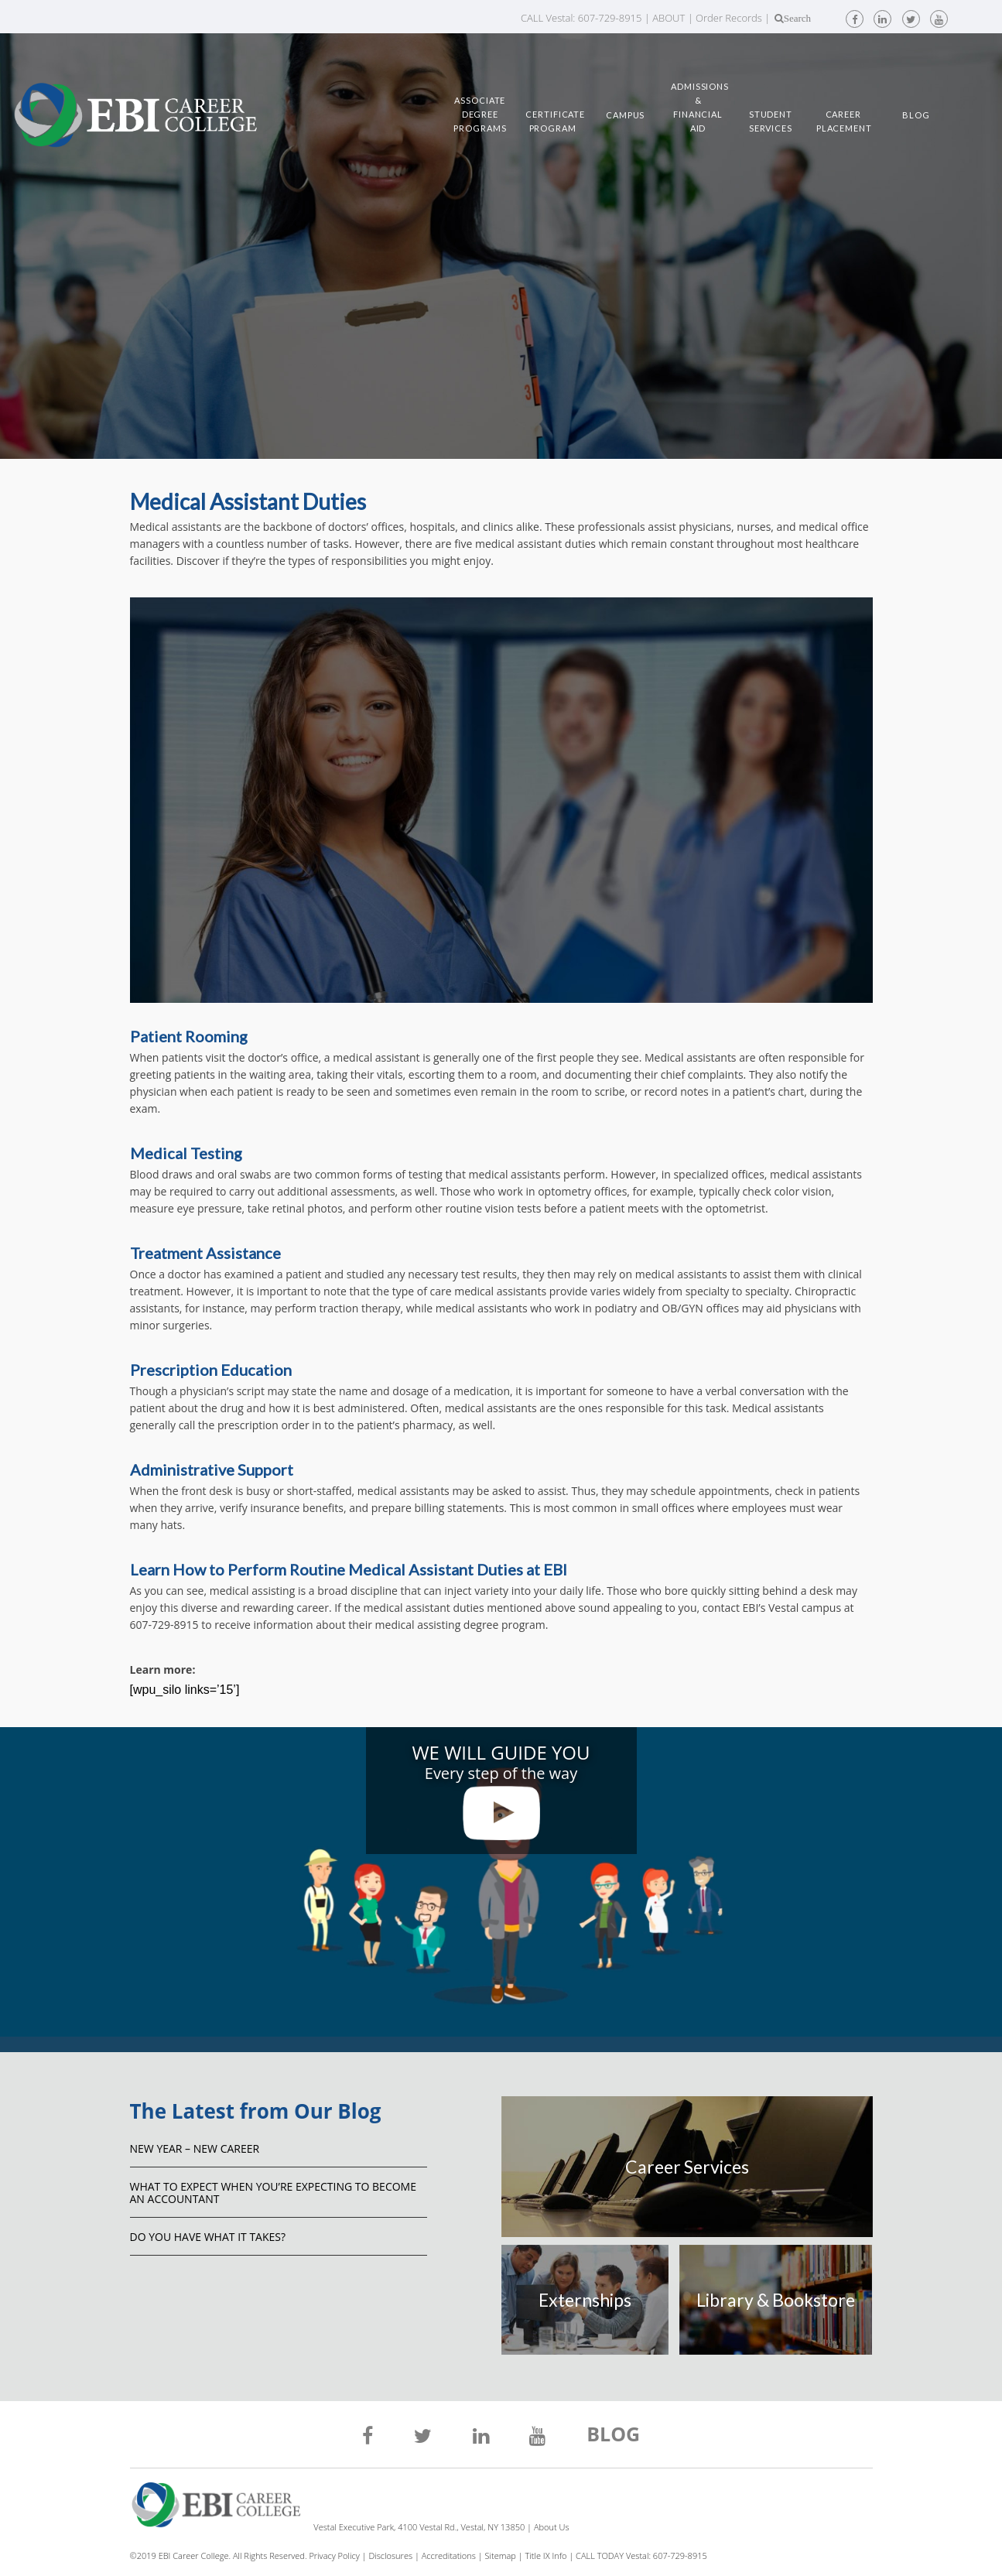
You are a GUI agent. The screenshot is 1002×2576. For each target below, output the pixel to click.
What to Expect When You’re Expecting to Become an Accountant (273, 2192)
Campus (625, 115)
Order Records (729, 18)
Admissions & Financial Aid (698, 107)
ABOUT (668, 18)
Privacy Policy (334, 2555)
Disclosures (390, 2555)
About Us (551, 2527)
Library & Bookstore (775, 2300)
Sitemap (500, 2555)
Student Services (770, 121)
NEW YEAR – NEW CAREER (195, 2148)
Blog (916, 115)
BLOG (613, 2435)
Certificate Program (552, 121)
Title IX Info (546, 2555)
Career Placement (843, 121)
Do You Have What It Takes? (208, 2236)
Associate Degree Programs (479, 114)
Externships (585, 2300)
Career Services (687, 2166)
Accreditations (449, 2555)
